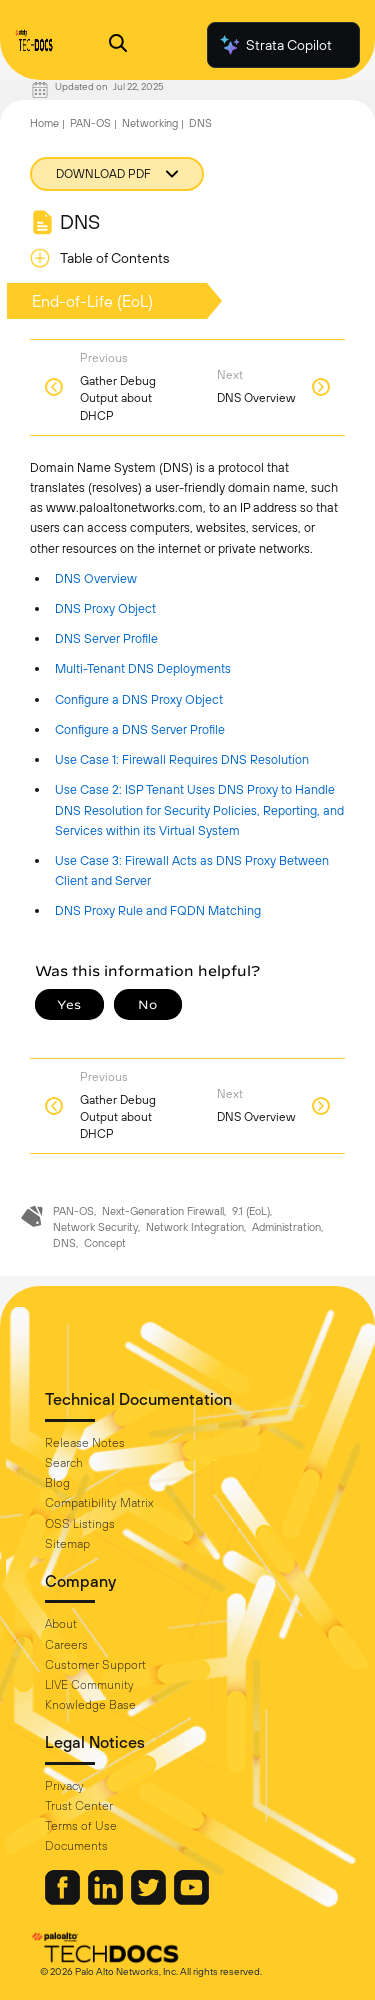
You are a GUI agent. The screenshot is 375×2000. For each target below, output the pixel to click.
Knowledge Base (90, 1705)
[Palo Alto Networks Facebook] (64, 1900)
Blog (57, 1483)
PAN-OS (90, 123)
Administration (286, 1227)
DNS (200, 123)
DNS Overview (96, 578)
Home (44, 123)
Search (64, 1463)
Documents (76, 1846)
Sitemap (67, 1544)
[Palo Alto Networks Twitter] (150, 1900)
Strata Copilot (275, 45)
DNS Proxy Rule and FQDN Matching (158, 910)
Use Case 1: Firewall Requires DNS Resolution (182, 759)
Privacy (64, 1786)
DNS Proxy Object (105, 608)
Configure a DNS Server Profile (140, 729)
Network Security (95, 1227)
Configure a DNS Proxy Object (139, 699)
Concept (105, 1243)
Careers (66, 1645)
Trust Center (79, 1806)
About (61, 1624)
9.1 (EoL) (251, 1211)
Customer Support (95, 1665)
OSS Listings (80, 1524)
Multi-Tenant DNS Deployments (143, 668)
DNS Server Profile (106, 638)
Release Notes (85, 1443)
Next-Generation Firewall (163, 1211)
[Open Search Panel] (118, 45)
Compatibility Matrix (99, 1503)
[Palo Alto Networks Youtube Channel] (191, 1900)
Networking (150, 123)
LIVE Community (89, 1685)
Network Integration (195, 1227)
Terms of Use (81, 1826)
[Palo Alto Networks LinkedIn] (107, 1900)
